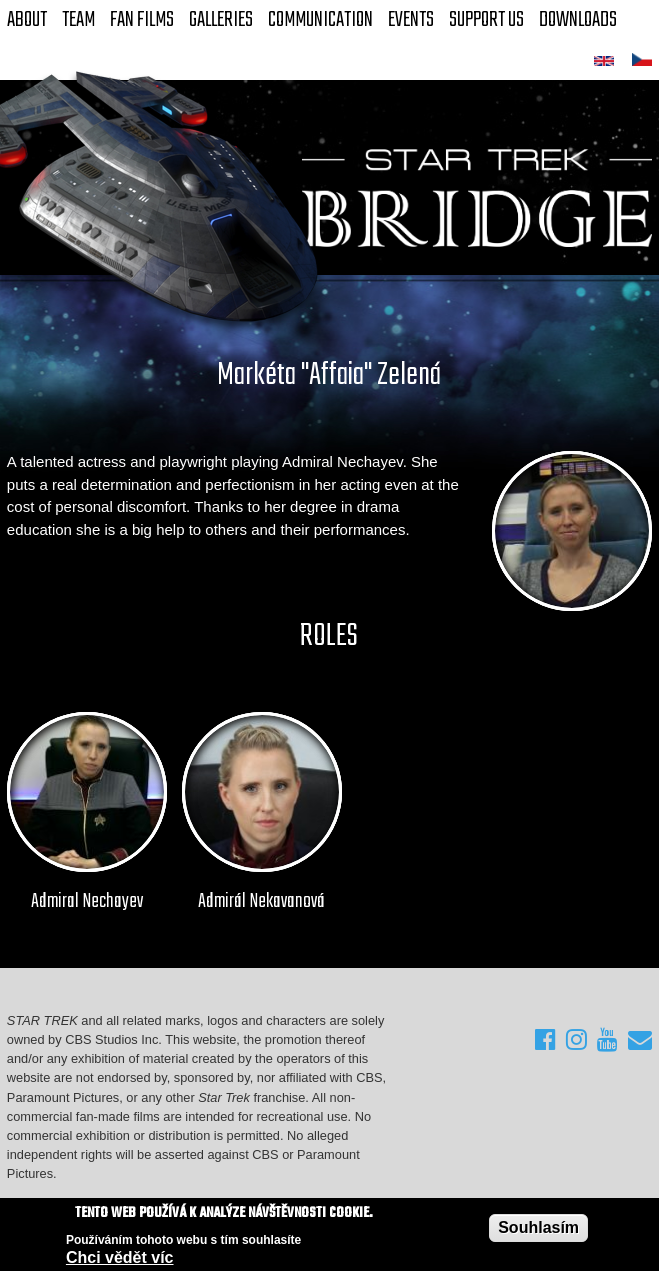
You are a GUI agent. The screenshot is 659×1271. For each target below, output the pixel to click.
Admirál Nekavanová (261, 902)
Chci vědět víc (120, 1258)
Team (78, 20)
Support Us (486, 20)
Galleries (221, 20)
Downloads (578, 20)
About (27, 20)
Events (411, 20)
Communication (320, 20)
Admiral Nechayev (87, 902)
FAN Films (142, 20)
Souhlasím (538, 1228)
